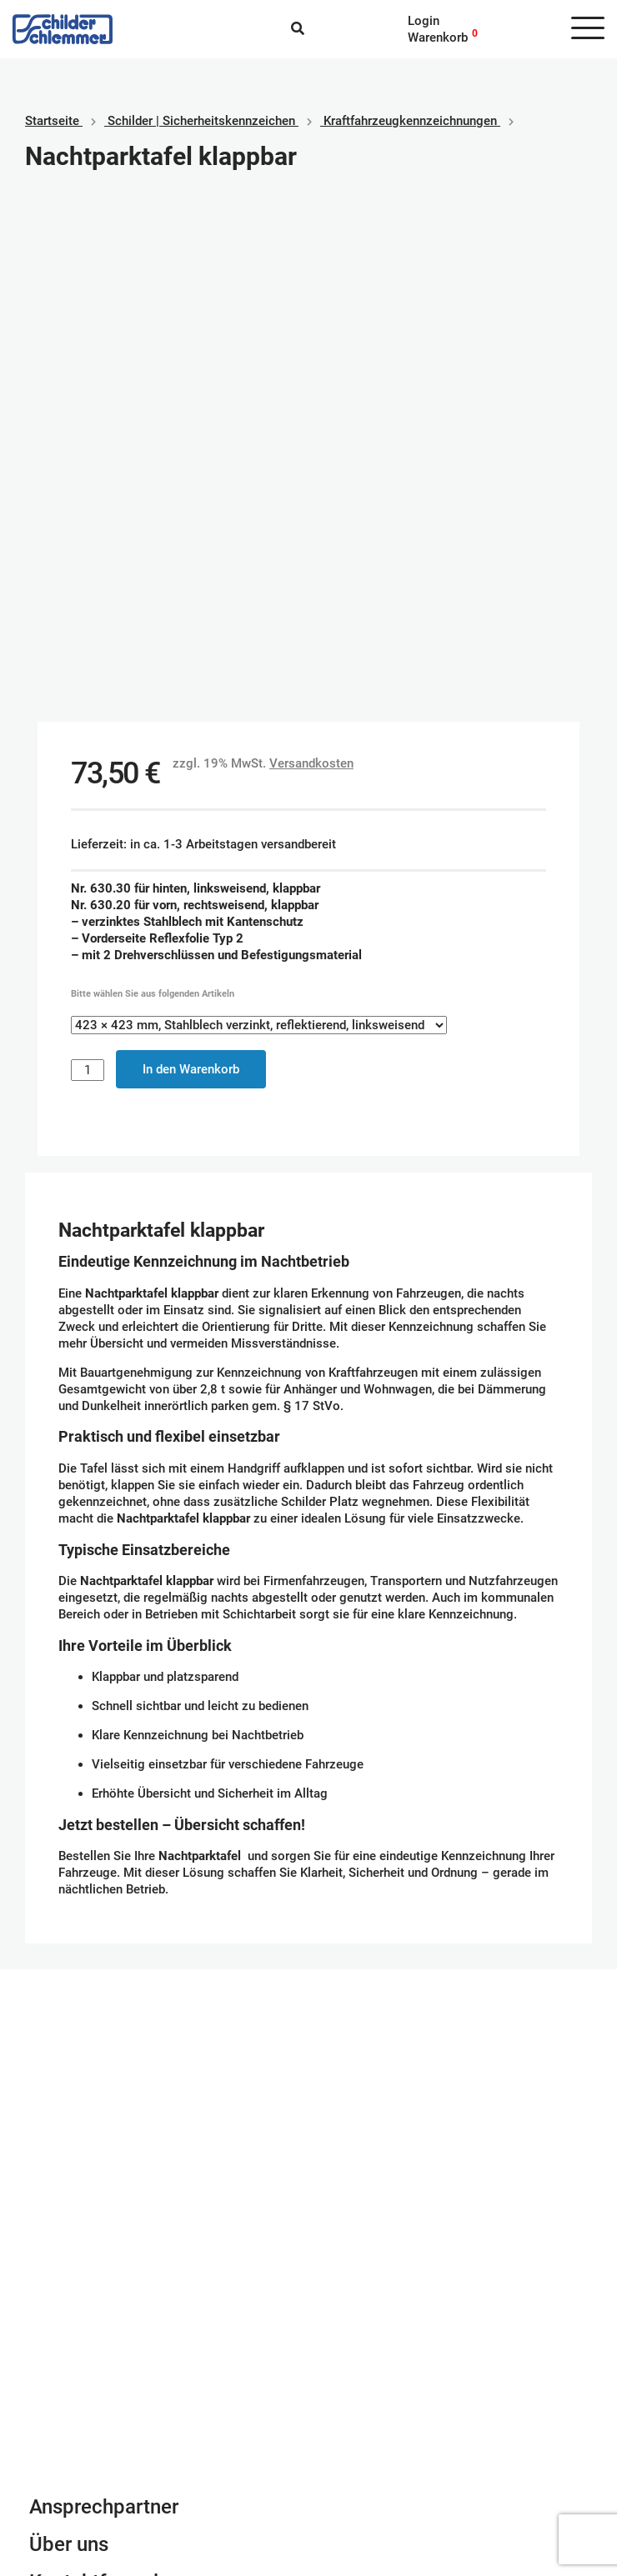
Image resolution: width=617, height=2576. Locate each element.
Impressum (60, 2425)
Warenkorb (438, 37)
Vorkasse (347, 2458)
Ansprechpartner (103, 1998)
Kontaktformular (102, 2073)
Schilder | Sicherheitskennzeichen (201, 120)
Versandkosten (311, 255)
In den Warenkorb (191, 560)
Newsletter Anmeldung (131, 2111)
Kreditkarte (351, 2441)
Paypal (340, 2408)
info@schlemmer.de (84, 2144)
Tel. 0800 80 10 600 (87, 2160)
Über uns (68, 2036)
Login (423, 20)
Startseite (52, 120)
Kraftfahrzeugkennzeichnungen (410, 120)
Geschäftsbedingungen (93, 2408)
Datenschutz (64, 2441)
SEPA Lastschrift (367, 2425)
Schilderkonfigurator (309, 1805)
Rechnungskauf (364, 2475)
